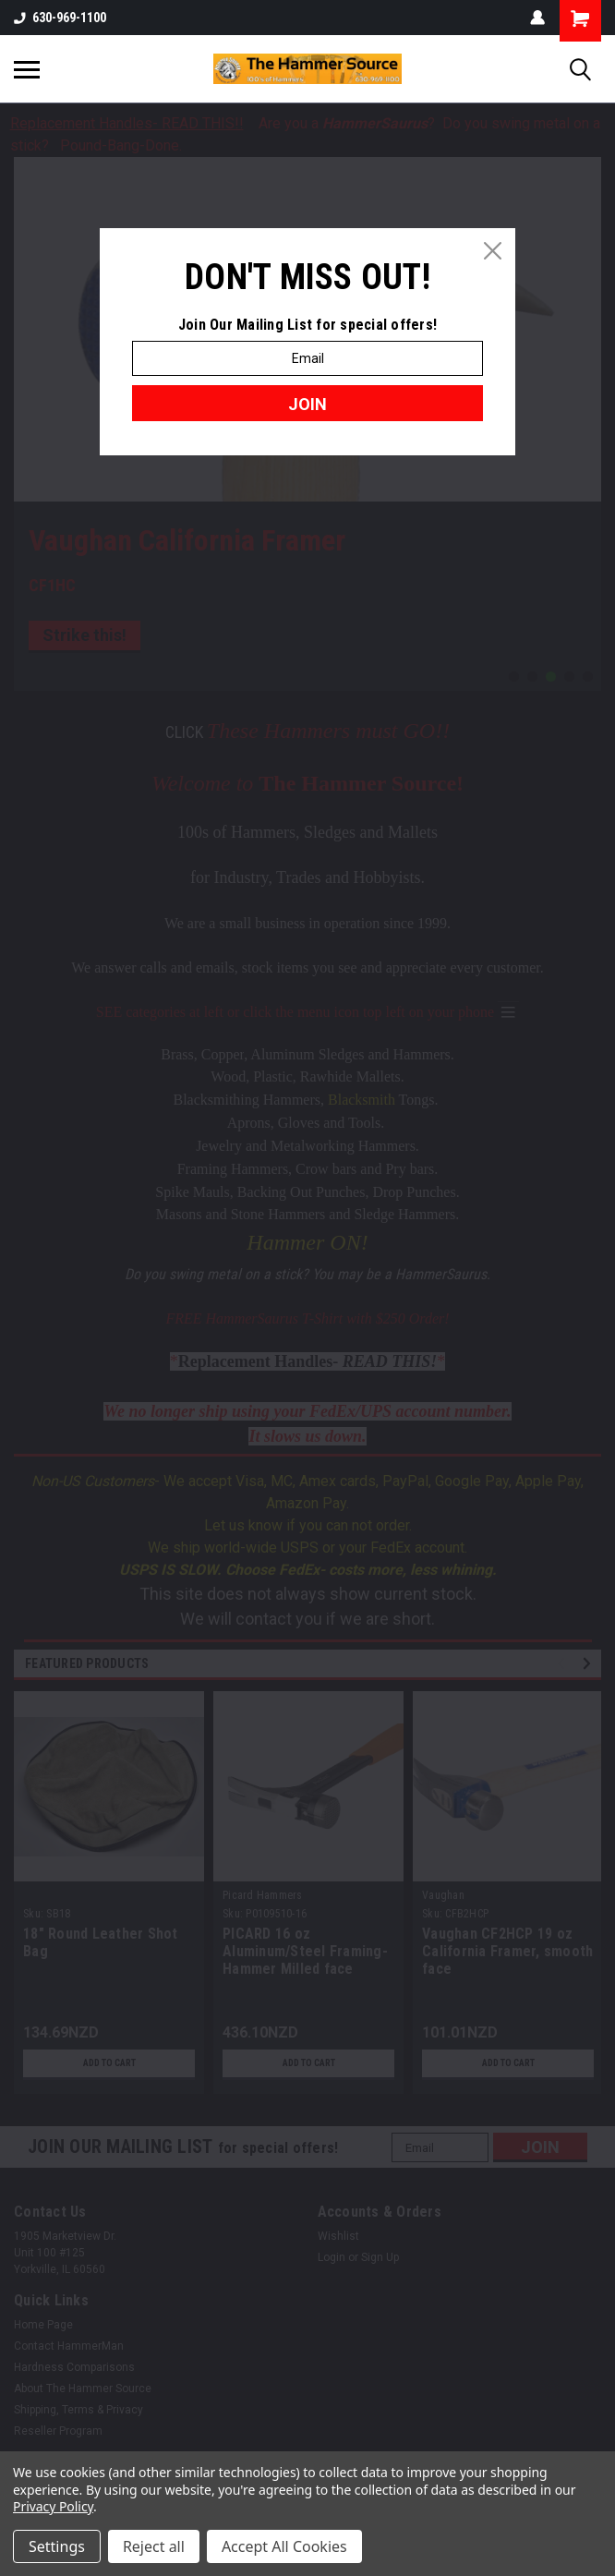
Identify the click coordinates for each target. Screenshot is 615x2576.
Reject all (154, 2546)
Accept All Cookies (284, 2546)
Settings (57, 2546)
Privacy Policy (53, 2506)
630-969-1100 (60, 17)
